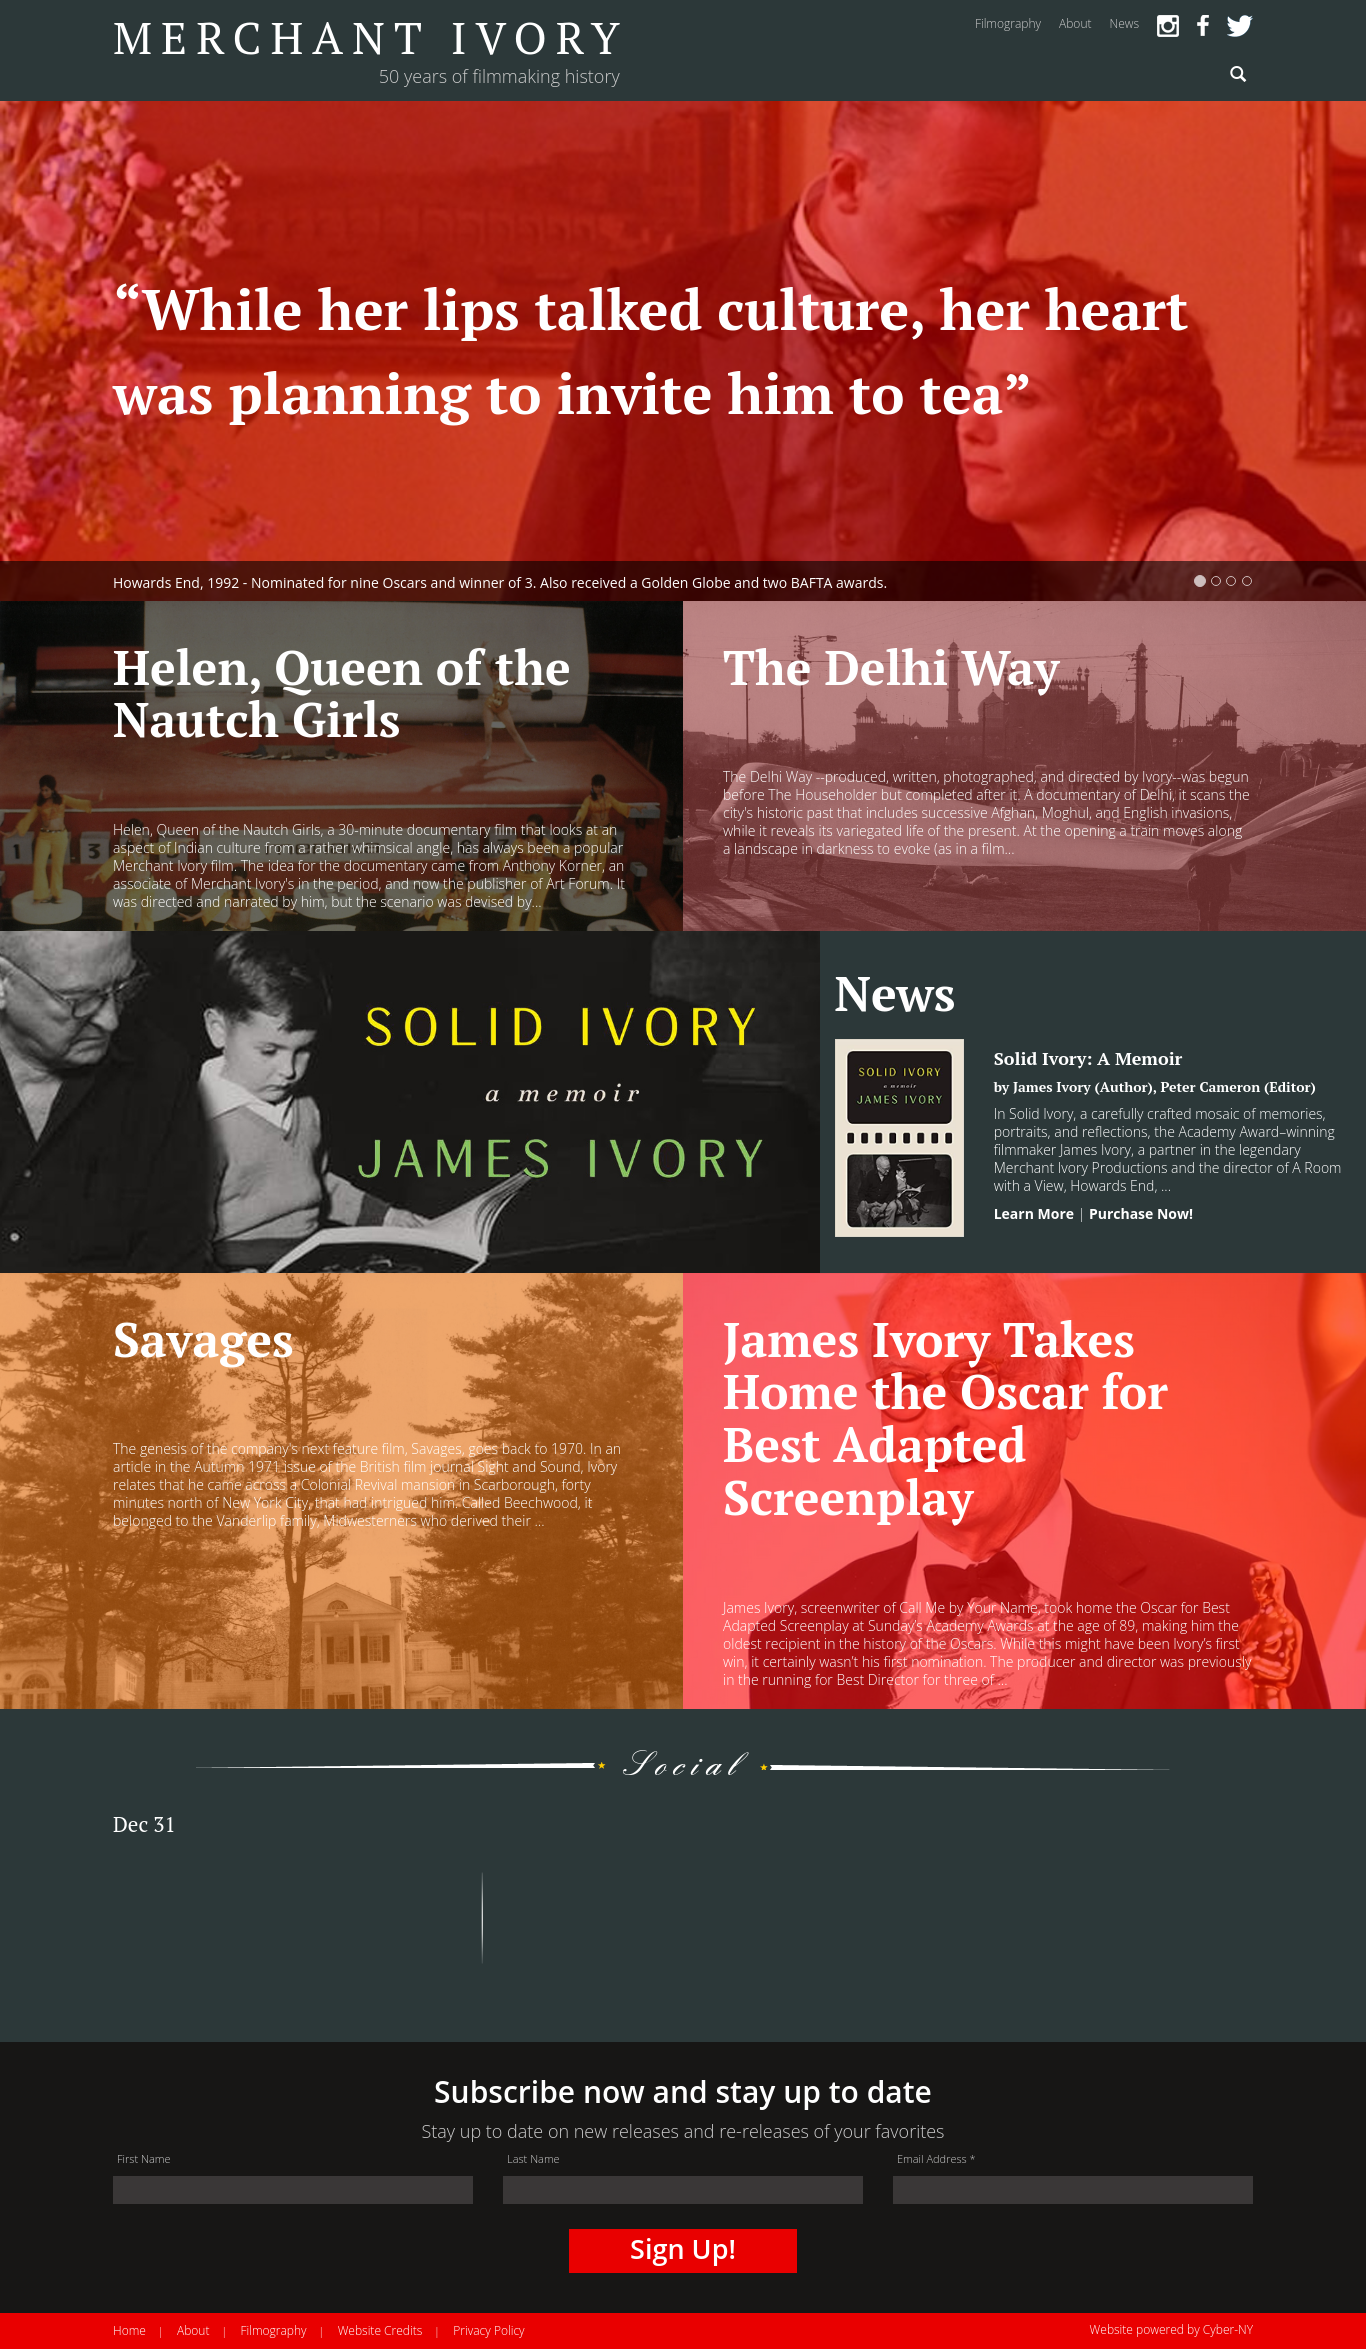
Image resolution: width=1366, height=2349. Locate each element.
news (1124, 23)
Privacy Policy (488, 2330)
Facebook (1203, 26)
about (1075, 23)
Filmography (273, 2330)
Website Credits (380, 2330)
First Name (143, 2158)
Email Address (936, 2158)
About (193, 2330)
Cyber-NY (1228, 2329)
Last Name (533, 2158)
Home (129, 2330)
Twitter (1240, 26)
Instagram (1168, 26)
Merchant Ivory (371, 37)
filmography (1008, 23)
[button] (102, 351)
